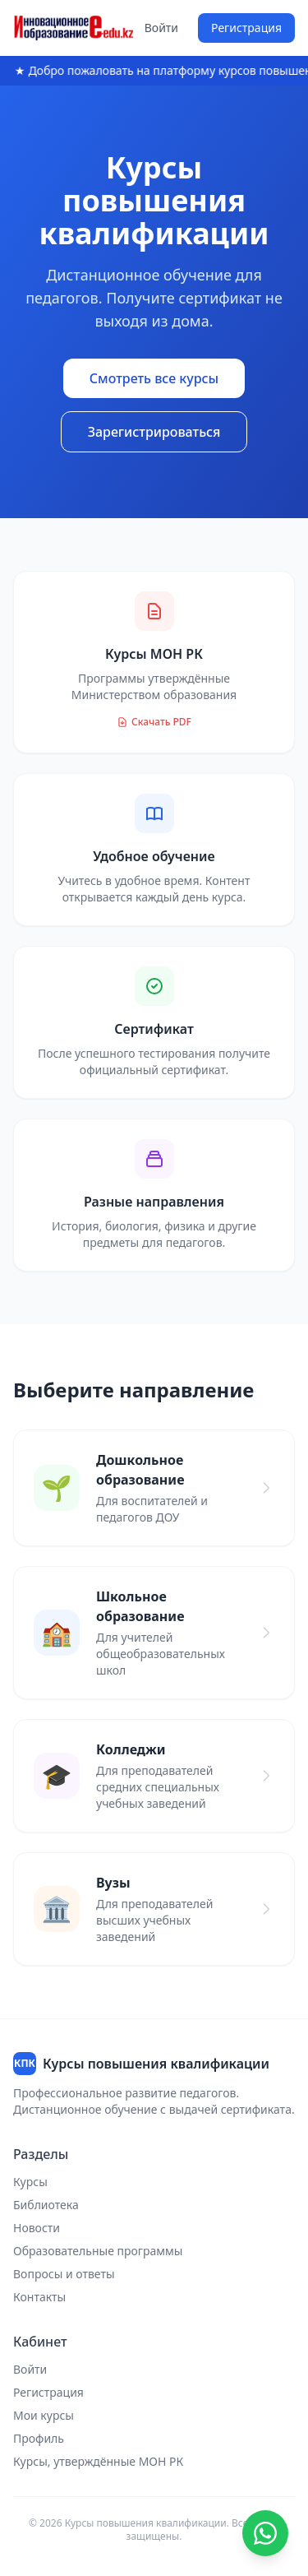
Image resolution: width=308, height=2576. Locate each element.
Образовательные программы (97, 2251)
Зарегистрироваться (154, 432)
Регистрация (246, 27)
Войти (161, 27)
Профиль (38, 2438)
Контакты (39, 2297)
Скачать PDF (154, 722)
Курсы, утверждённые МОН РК (98, 2461)
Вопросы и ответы (64, 2274)
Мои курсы (43, 2415)
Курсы (30, 2181)
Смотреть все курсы (154, 378)
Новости (36, 2227)
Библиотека (46, 2204)
